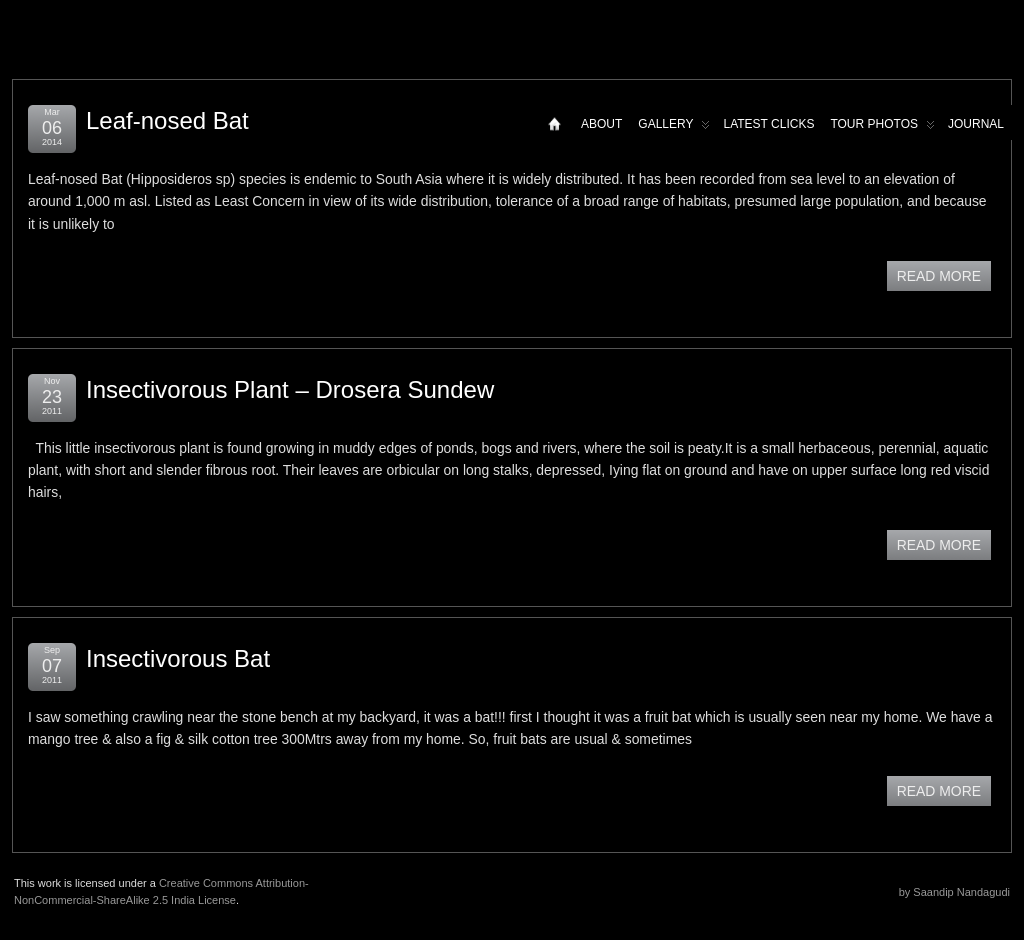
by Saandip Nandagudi (954, 892)
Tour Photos (882, 128)
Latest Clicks (768, 124)
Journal (976, 124)
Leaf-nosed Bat (167, 120)
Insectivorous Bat (178, 658)
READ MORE (939, 276)
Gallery (674, 128)
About (601, 124)
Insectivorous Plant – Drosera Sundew (290, 389)
